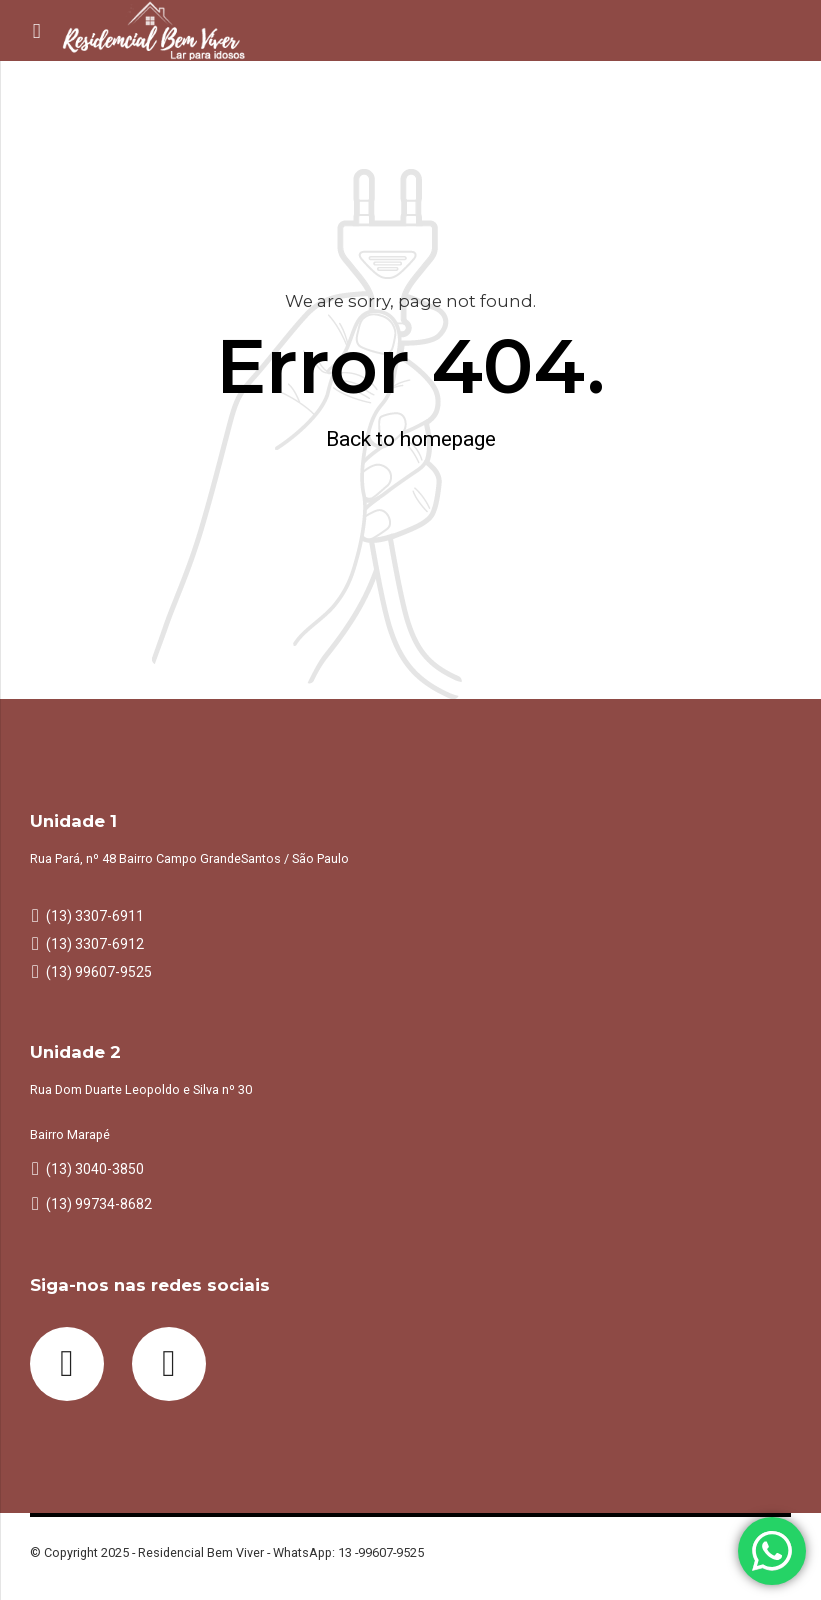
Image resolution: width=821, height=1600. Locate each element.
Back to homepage (411, 439)
